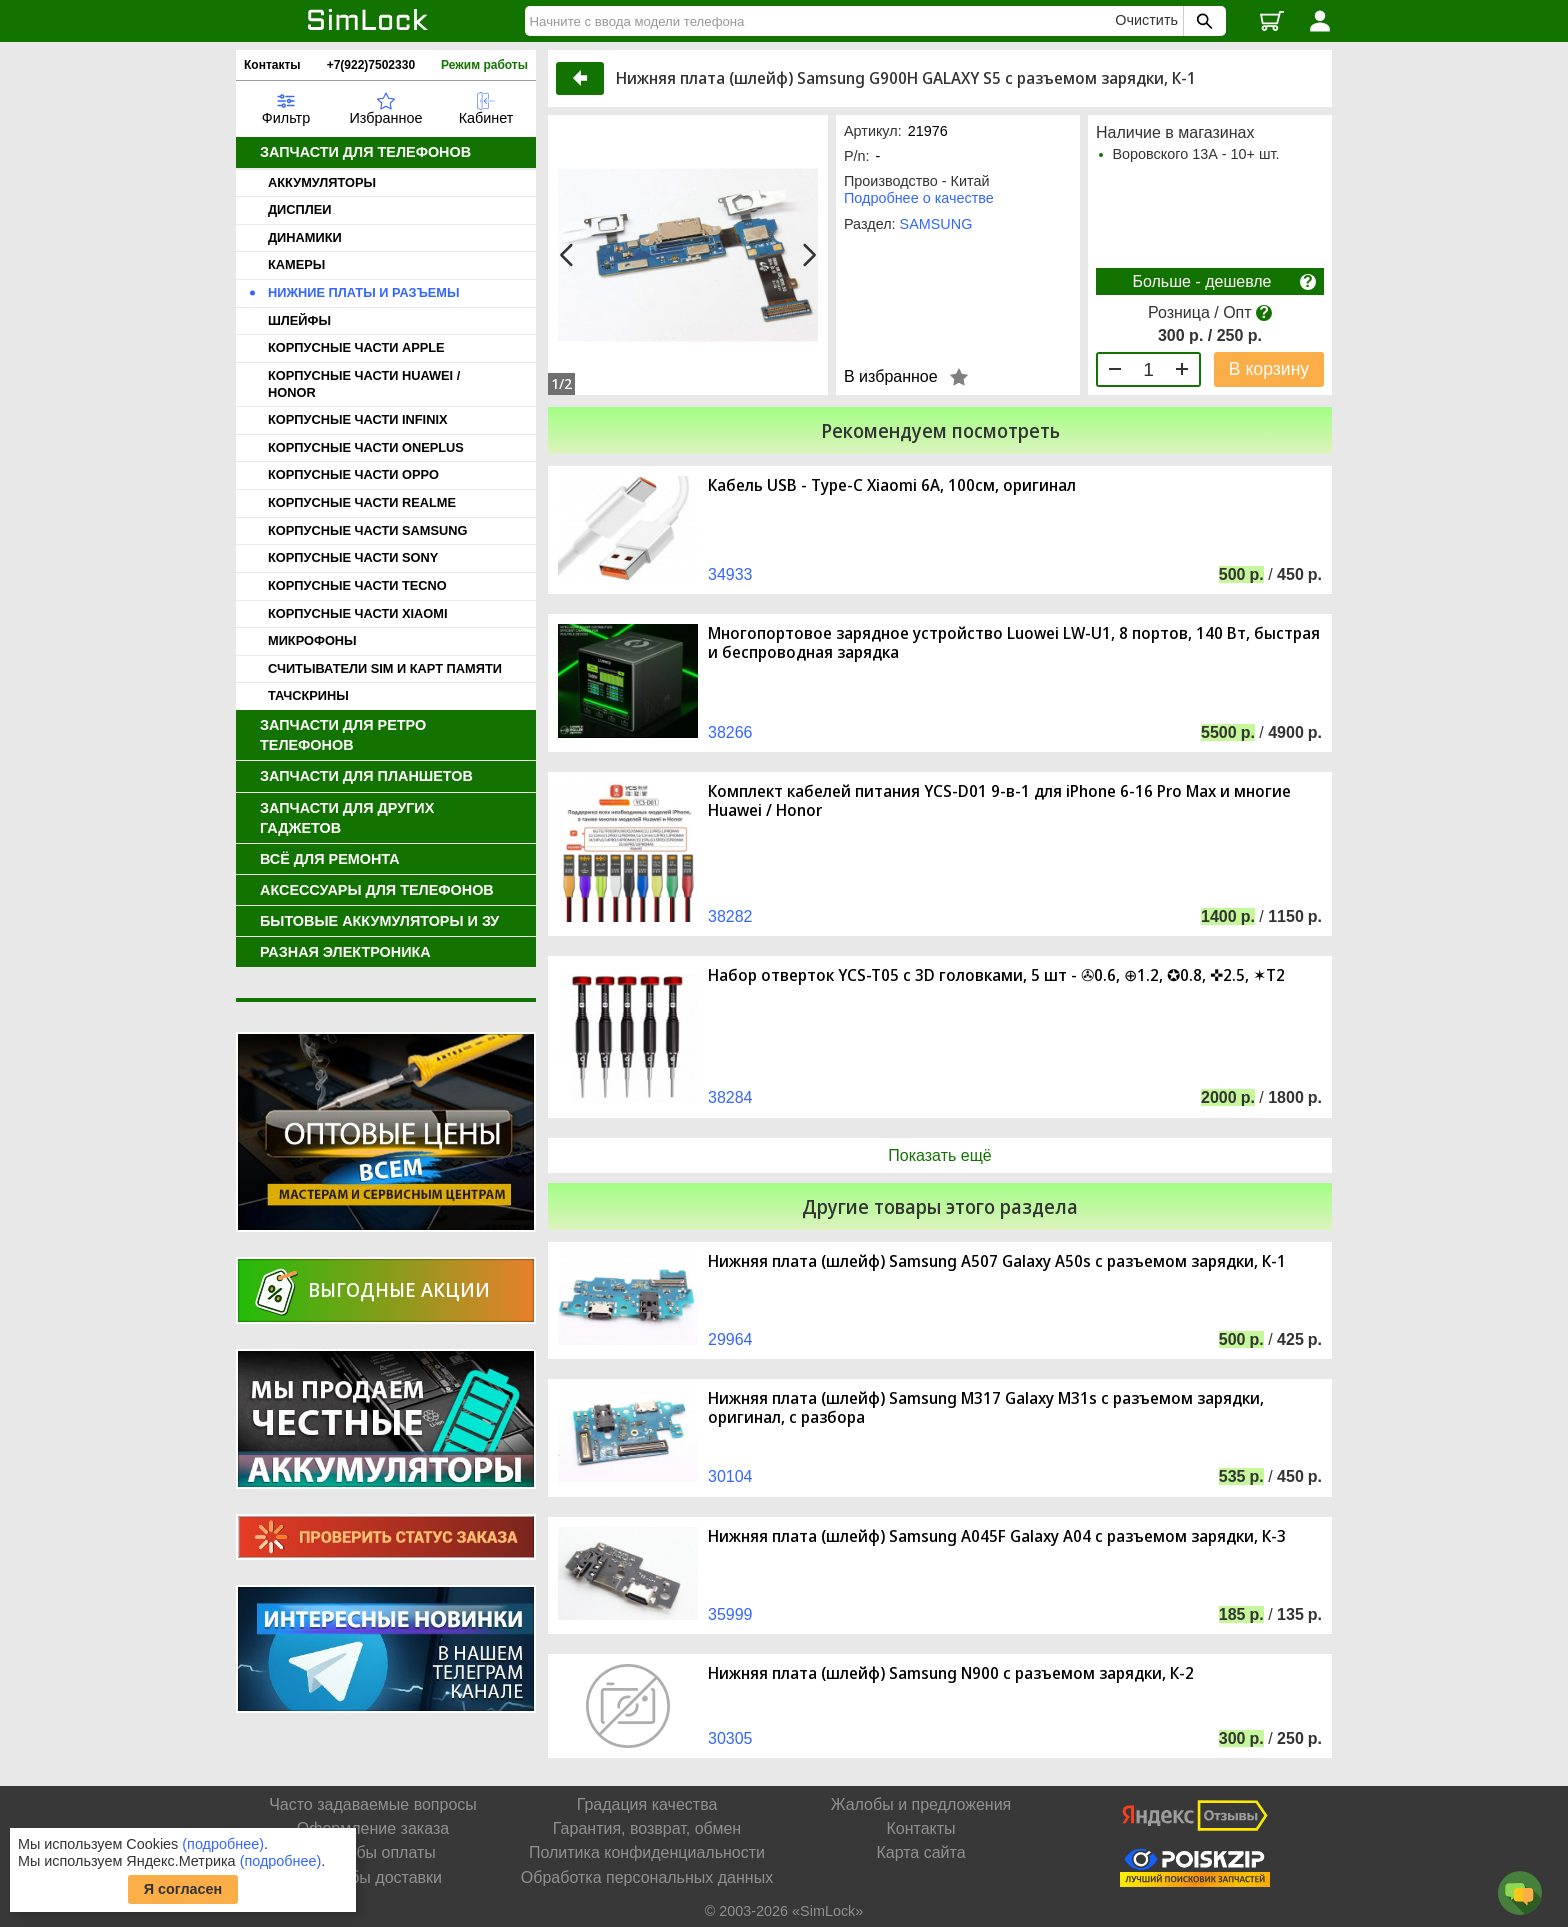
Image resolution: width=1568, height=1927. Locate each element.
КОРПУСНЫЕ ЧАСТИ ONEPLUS (366, 447)
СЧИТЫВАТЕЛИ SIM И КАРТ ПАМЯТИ (385, 668)
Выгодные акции (399, 1289)
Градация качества (647, 1804)
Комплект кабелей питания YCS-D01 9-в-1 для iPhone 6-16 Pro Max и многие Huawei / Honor (999, 801)
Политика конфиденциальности (647, 1852)
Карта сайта (920, 1852)
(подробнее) (223, 1844)
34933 (730, 574)
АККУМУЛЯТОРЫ (322, 182)
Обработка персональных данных (647, 1877)
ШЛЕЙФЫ (299, 320)
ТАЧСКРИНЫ (308, 695)
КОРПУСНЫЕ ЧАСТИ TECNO (357, 585)
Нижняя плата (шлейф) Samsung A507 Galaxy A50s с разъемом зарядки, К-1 (997, 1261)
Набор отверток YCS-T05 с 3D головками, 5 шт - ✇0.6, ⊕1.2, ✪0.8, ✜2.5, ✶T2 (996, 975)
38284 (730, 1097)
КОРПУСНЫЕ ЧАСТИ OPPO (353, 474)
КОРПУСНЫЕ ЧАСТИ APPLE (356, 347)
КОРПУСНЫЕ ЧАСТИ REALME (362, 502)
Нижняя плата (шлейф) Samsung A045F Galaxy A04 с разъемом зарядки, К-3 (997, 1536)
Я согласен (183, 1889)
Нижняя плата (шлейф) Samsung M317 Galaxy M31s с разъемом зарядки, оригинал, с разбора (986, 1408)
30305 (730, 1738)
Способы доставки (373, 1877)
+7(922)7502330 (371, 65)
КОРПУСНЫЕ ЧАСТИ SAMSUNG (367, 530)
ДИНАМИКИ (305, 237)
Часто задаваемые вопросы (373, 1804)
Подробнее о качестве (919, 198)
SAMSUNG (936, 224)
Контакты (272, 65)
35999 (730, 1614)
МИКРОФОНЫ (312, 640)
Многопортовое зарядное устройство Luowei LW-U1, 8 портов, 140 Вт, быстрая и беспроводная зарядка (1014, 643)
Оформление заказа (373, 1828)
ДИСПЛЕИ (299, 209)
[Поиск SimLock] (1202, 21)
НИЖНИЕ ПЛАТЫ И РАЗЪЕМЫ (364, 292)
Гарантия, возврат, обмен (647, 1828)
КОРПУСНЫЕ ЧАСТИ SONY (353, 557)
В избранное (891, 376)
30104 (730, 1476)
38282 (730, 916)
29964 (730, 1339)
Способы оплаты (373, 1852)
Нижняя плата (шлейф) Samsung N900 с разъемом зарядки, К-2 (951, 1673)
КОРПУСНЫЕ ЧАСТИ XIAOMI (357, 613)
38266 (730, 732)
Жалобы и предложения (921, 1804)
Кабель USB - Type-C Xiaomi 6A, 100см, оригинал (892, 485)
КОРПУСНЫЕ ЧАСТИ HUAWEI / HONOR (364, 384)
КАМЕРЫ (296, 264)
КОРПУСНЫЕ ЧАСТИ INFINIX (357, 419)
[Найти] (823, 21)
